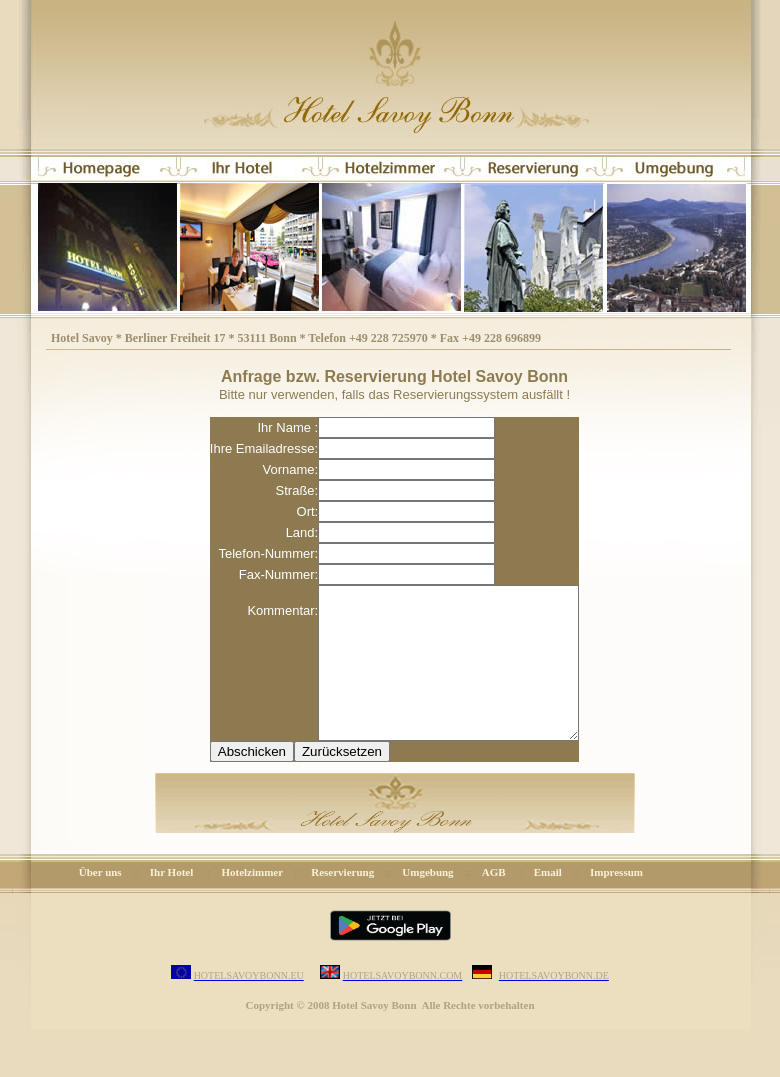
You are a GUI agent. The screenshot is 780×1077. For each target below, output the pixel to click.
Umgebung (427, 902)
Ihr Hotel (172, 902)
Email (548, 902)
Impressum (616, 902)
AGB (494, 902)
